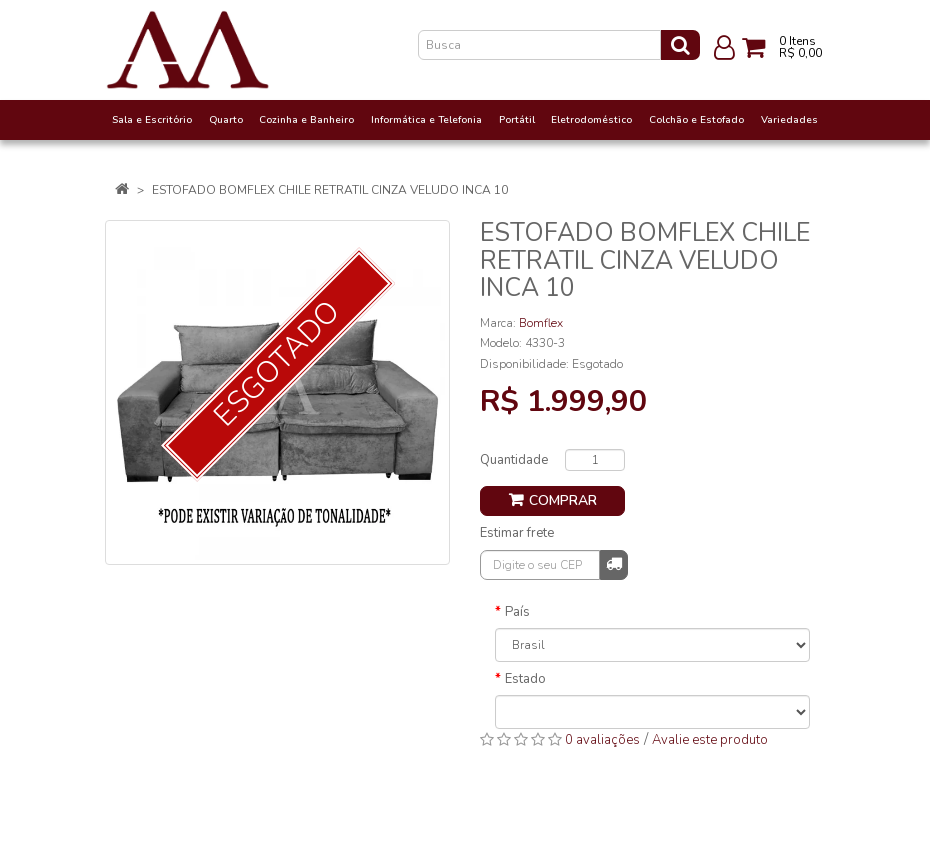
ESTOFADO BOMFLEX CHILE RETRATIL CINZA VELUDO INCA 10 (330, 190)
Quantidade (514, 460)
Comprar (563, 500)
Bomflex (541, 323)
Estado (525, 679)
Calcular (614, 563)
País (517, 612)
